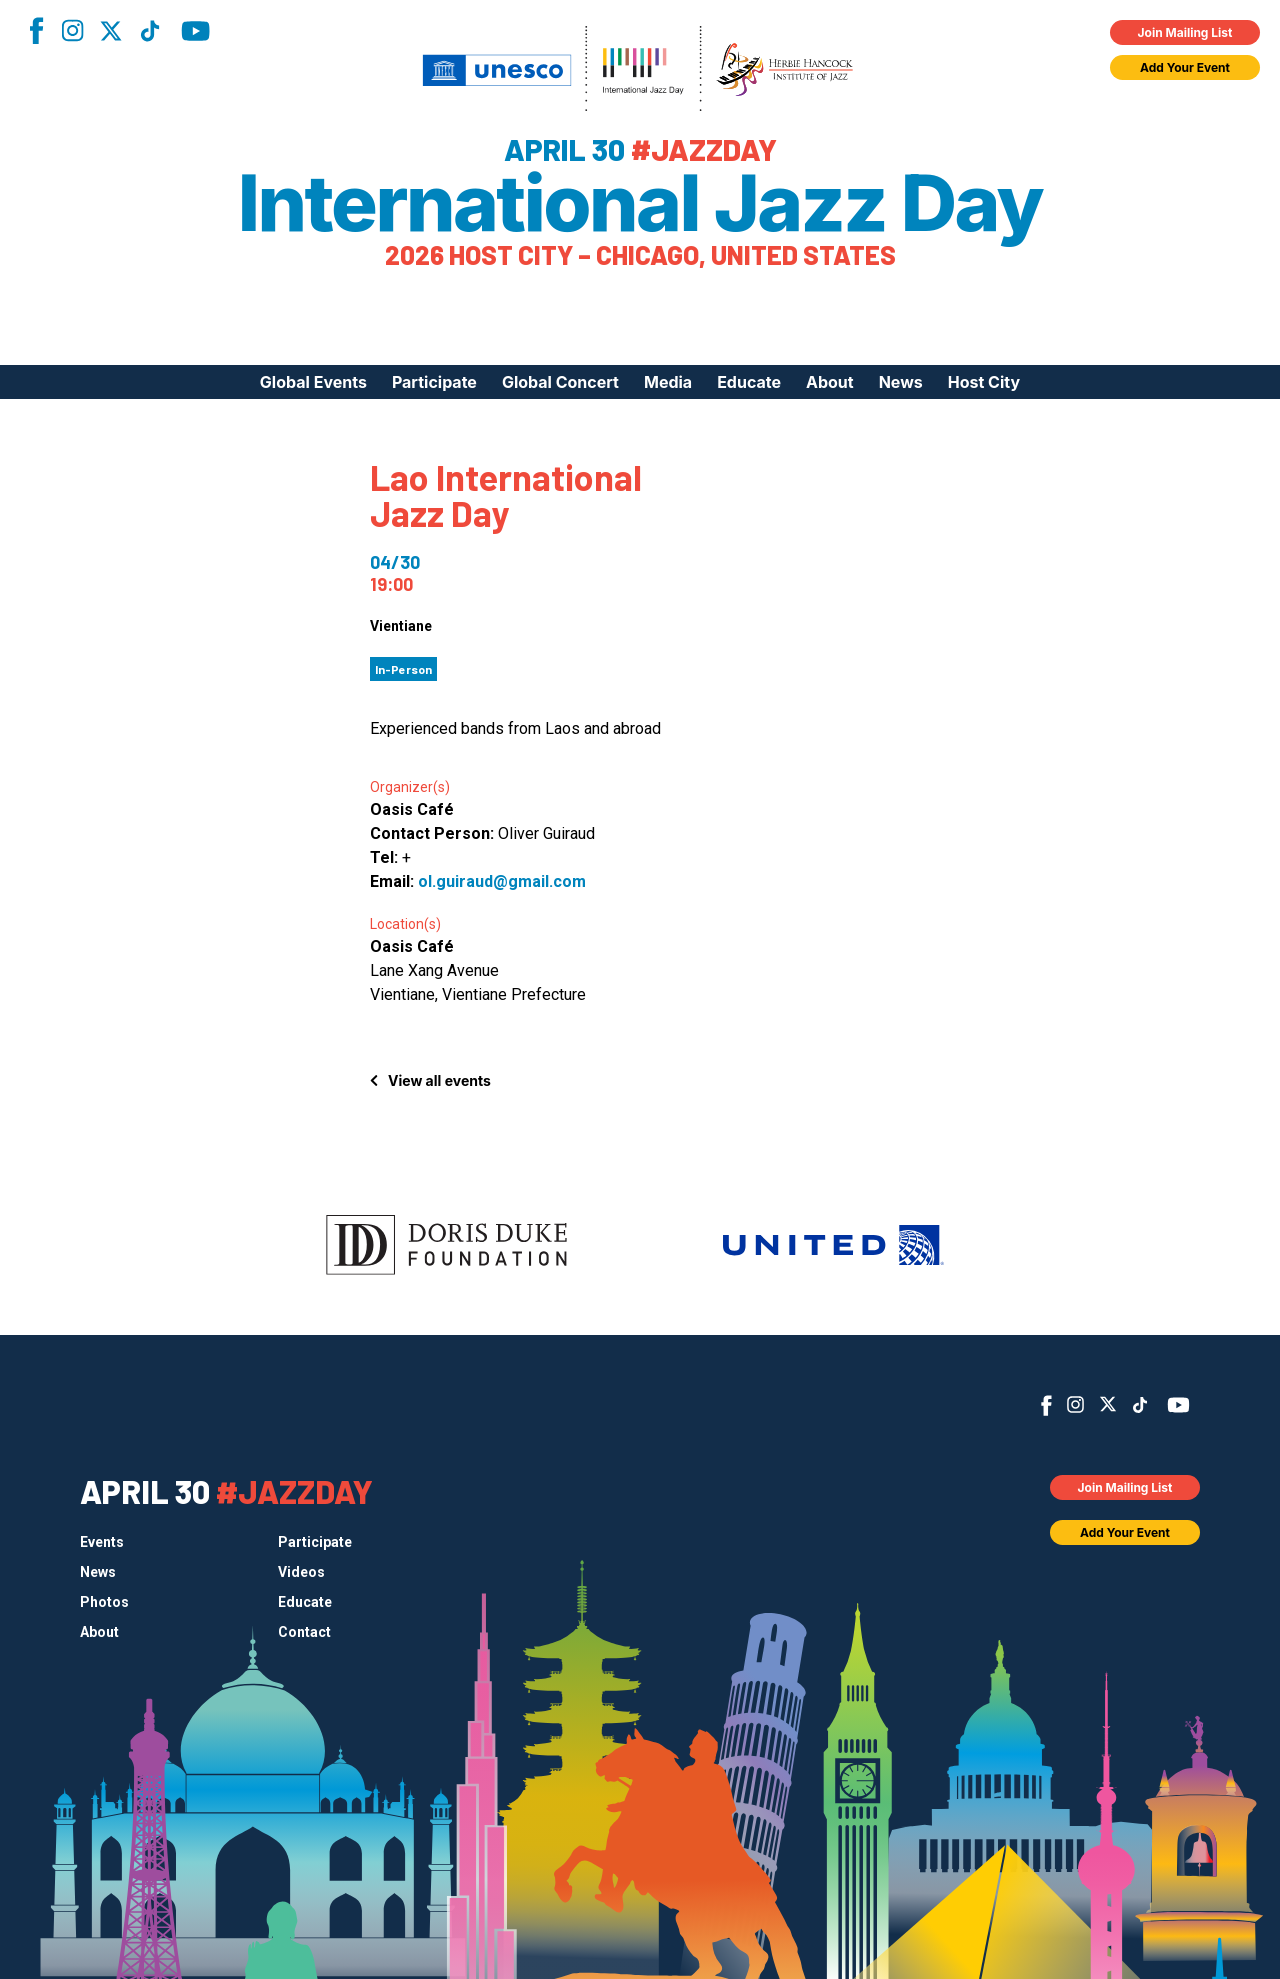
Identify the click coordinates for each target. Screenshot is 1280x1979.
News (901, 382)
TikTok (150, 31)
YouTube (195, 31)
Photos (104, 1602)
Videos (301, 1572)
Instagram (72, 30)
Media (668, 382)
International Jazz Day (640, 203)
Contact (304, 1632)
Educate (749, 382)
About (830, 382)
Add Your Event (1185, 67)
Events (102, 1542)
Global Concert (560, 382)
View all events (439, 1080)
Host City (984, 382)
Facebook (36, 30)
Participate (434, 382)
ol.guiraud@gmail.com (502, 881)
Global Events (313, 382)
